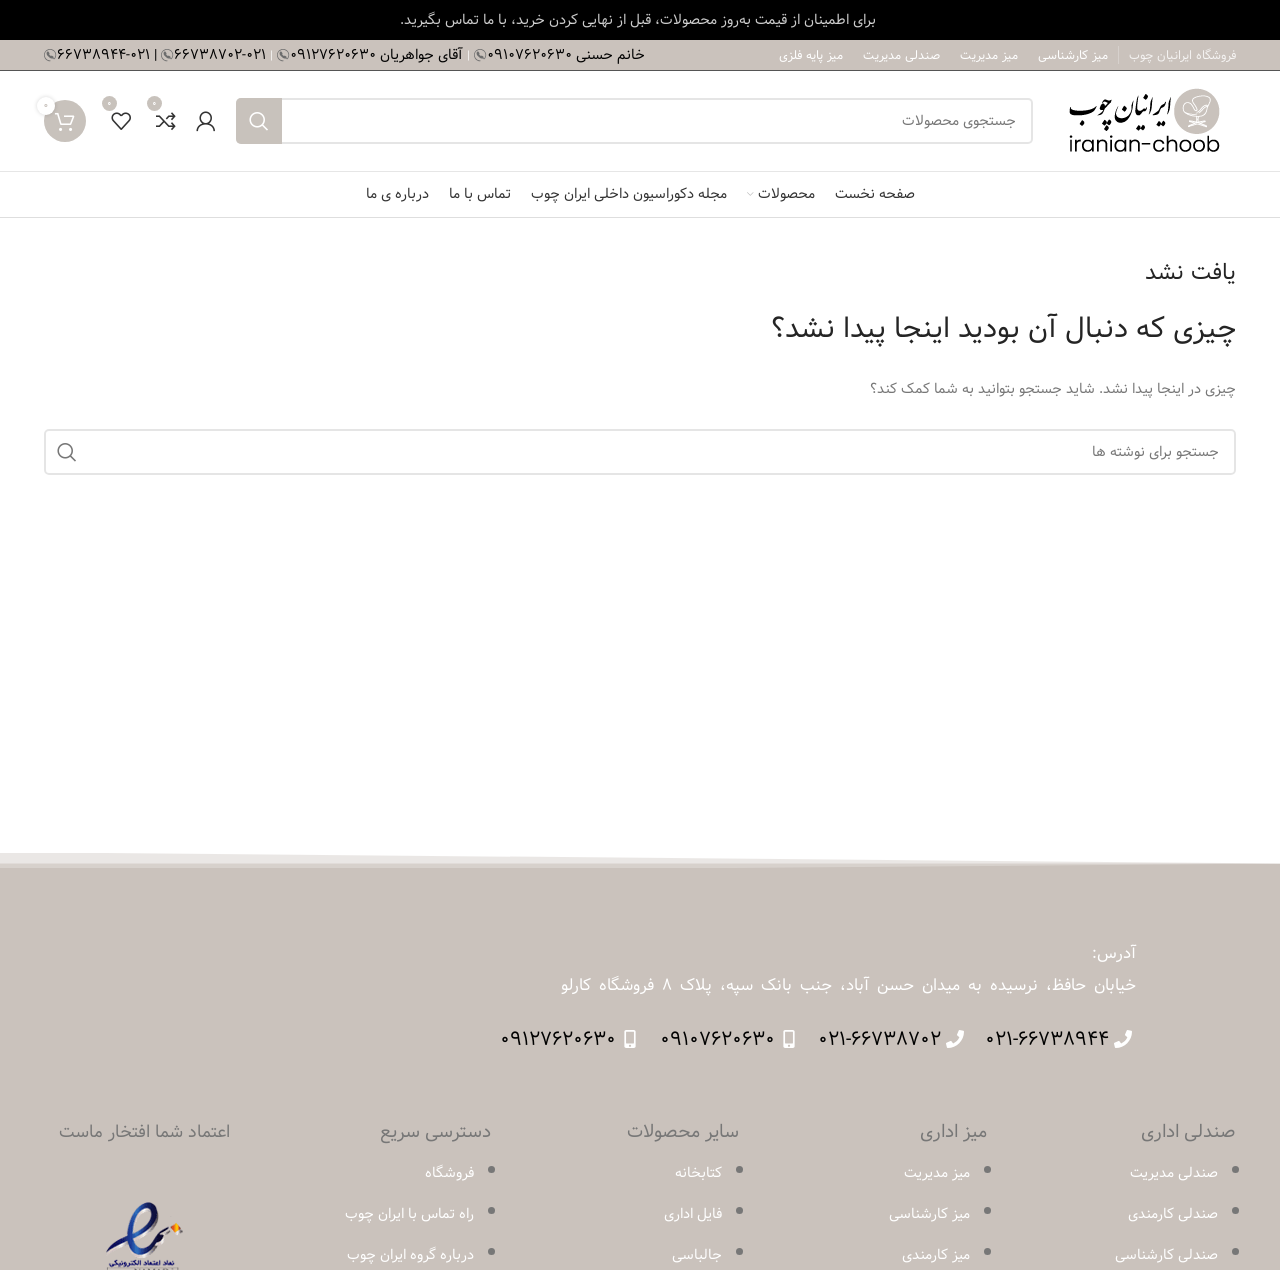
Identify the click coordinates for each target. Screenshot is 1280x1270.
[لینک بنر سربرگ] (640, 20)
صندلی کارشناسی (1166, 1255)
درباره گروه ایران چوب (410, 1255)
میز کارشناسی (929, 1214)
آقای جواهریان (378, 54)
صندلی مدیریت (1174, 1173)
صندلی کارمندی (1173, 1214)
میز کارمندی (936, 1255)
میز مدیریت (937, 1173)
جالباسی (697, 1255)
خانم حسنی (566, 54)
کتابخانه (698, 1173)
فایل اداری (693, 1214)
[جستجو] (634, 121)
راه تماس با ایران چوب (409, 1214)
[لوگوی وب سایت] (1144, 120)
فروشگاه (449, 1173)
